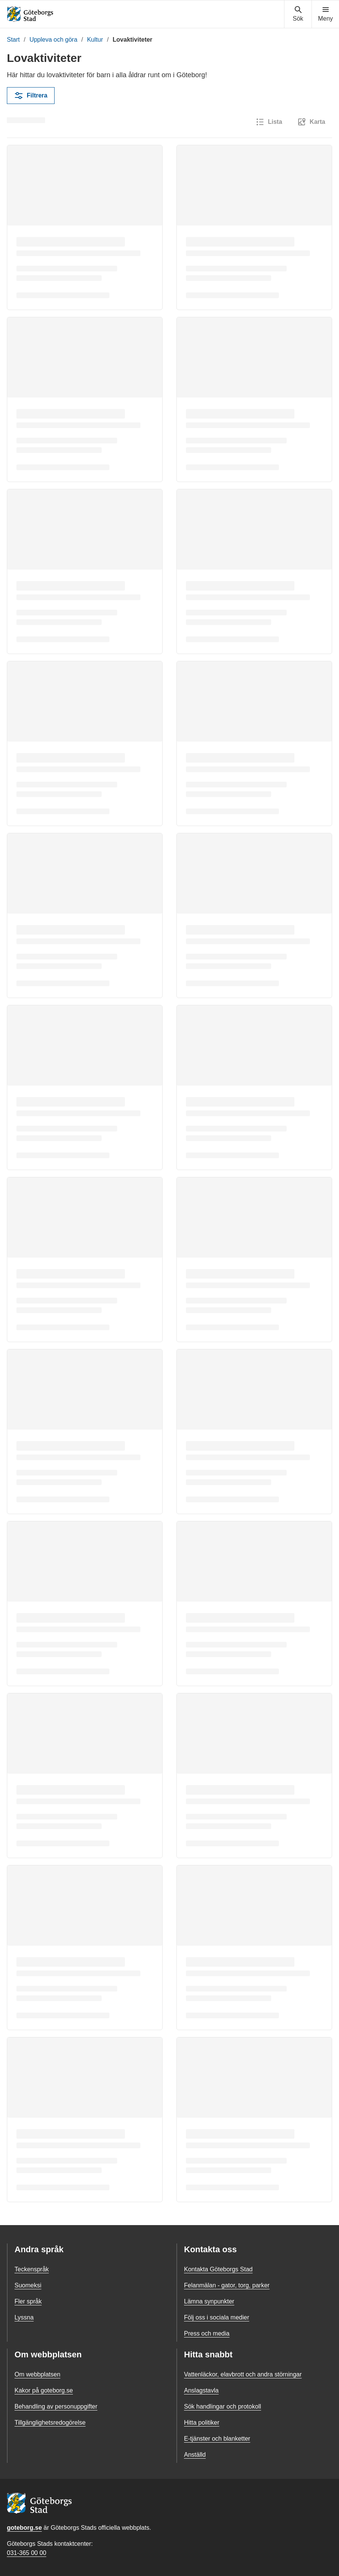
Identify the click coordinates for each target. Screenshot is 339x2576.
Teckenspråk (32, 2269)
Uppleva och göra (53, 39)
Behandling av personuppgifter (56, 2406)
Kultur (95, 39)
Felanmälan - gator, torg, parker (227, 2285)
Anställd (195, 2454)
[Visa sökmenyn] (298, 14)
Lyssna (24, 2317)
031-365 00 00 (26, 2553)
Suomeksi (28, 2285)
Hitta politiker (201, 2422)
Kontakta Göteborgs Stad (218, 2269)
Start (13, 39)
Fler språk (28, 2301)
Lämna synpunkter (209, 2301)
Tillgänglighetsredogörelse (50, 2422)
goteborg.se (24, 2527)
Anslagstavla (201, 2390)
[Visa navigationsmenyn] (325, 14)
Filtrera (30, 95)
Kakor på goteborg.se (44, 2390)
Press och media (206, 2333)
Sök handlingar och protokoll (222, 2406)
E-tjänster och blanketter (217, 2438)
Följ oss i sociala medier (216, 2317)
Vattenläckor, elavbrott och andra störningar (243, 2374)
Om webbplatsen (37, 2374)
